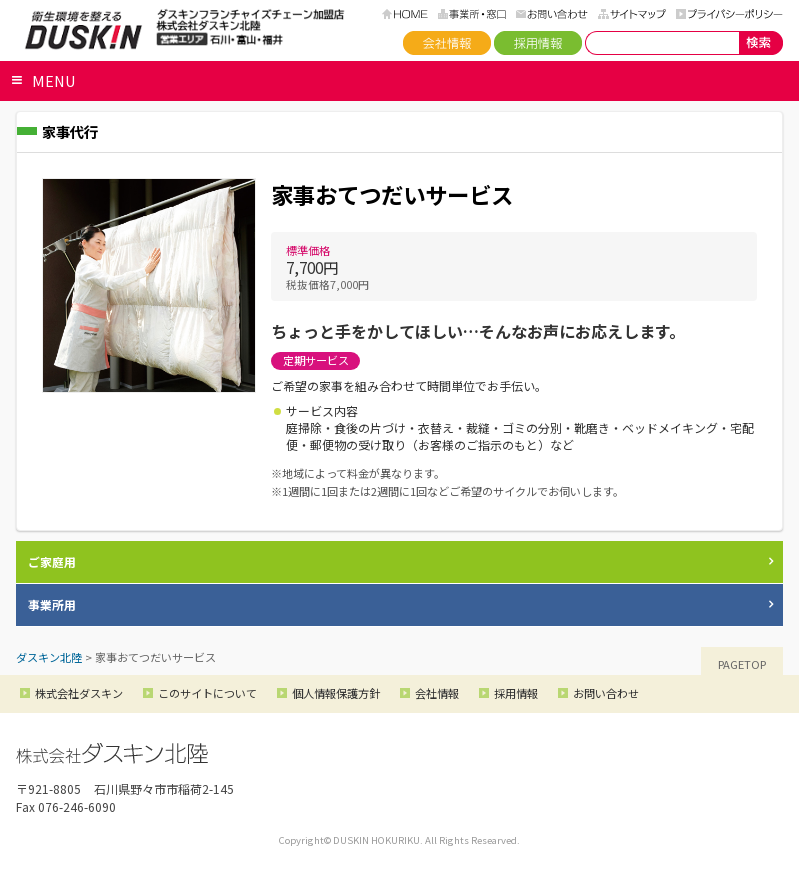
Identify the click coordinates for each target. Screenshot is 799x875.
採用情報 (538, 43)
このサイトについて (207, 693)
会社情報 (447, 43)
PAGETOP (742, 664)
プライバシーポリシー (729, 14)
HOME (405, 14)
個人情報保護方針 (336, 693)
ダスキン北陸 (83, 30)
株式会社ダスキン (79, 693)
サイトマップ (632, 14)
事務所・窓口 (472, 14)
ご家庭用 (52, 561)
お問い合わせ (552, 14)
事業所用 (52, 604)
